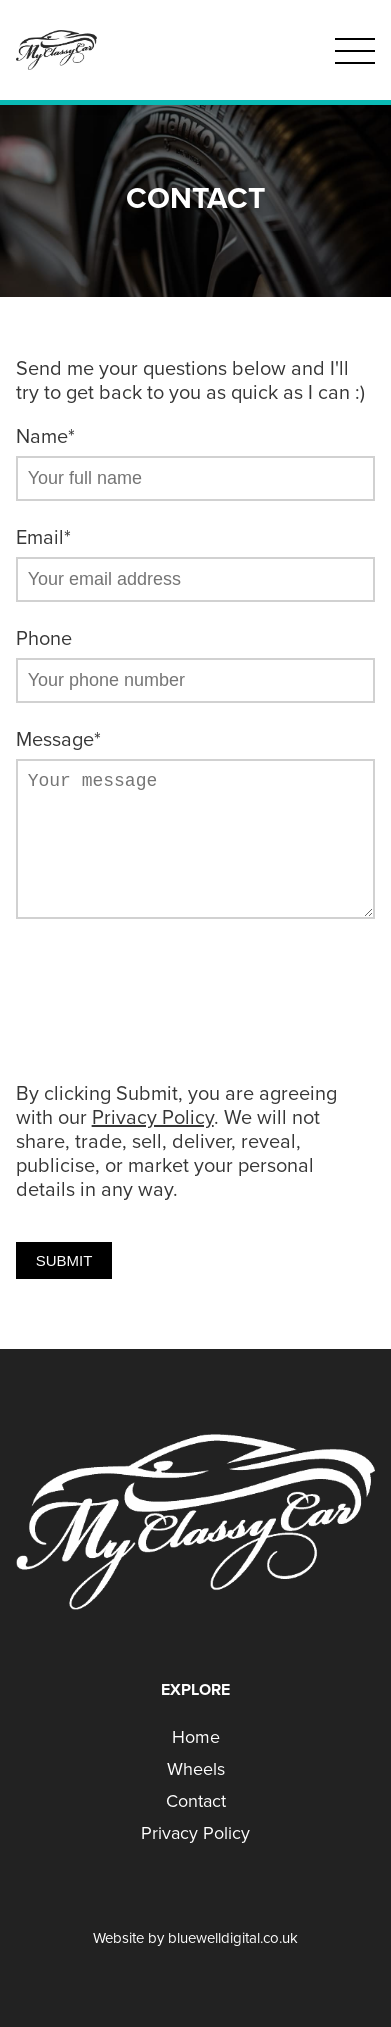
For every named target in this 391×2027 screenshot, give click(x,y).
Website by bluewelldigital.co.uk (195, 1938)
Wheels (196, 1769)
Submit (64, 1260)
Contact (196, 1801)
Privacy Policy (153, 1118)
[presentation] (168, 1003)
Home (196, 1737)
